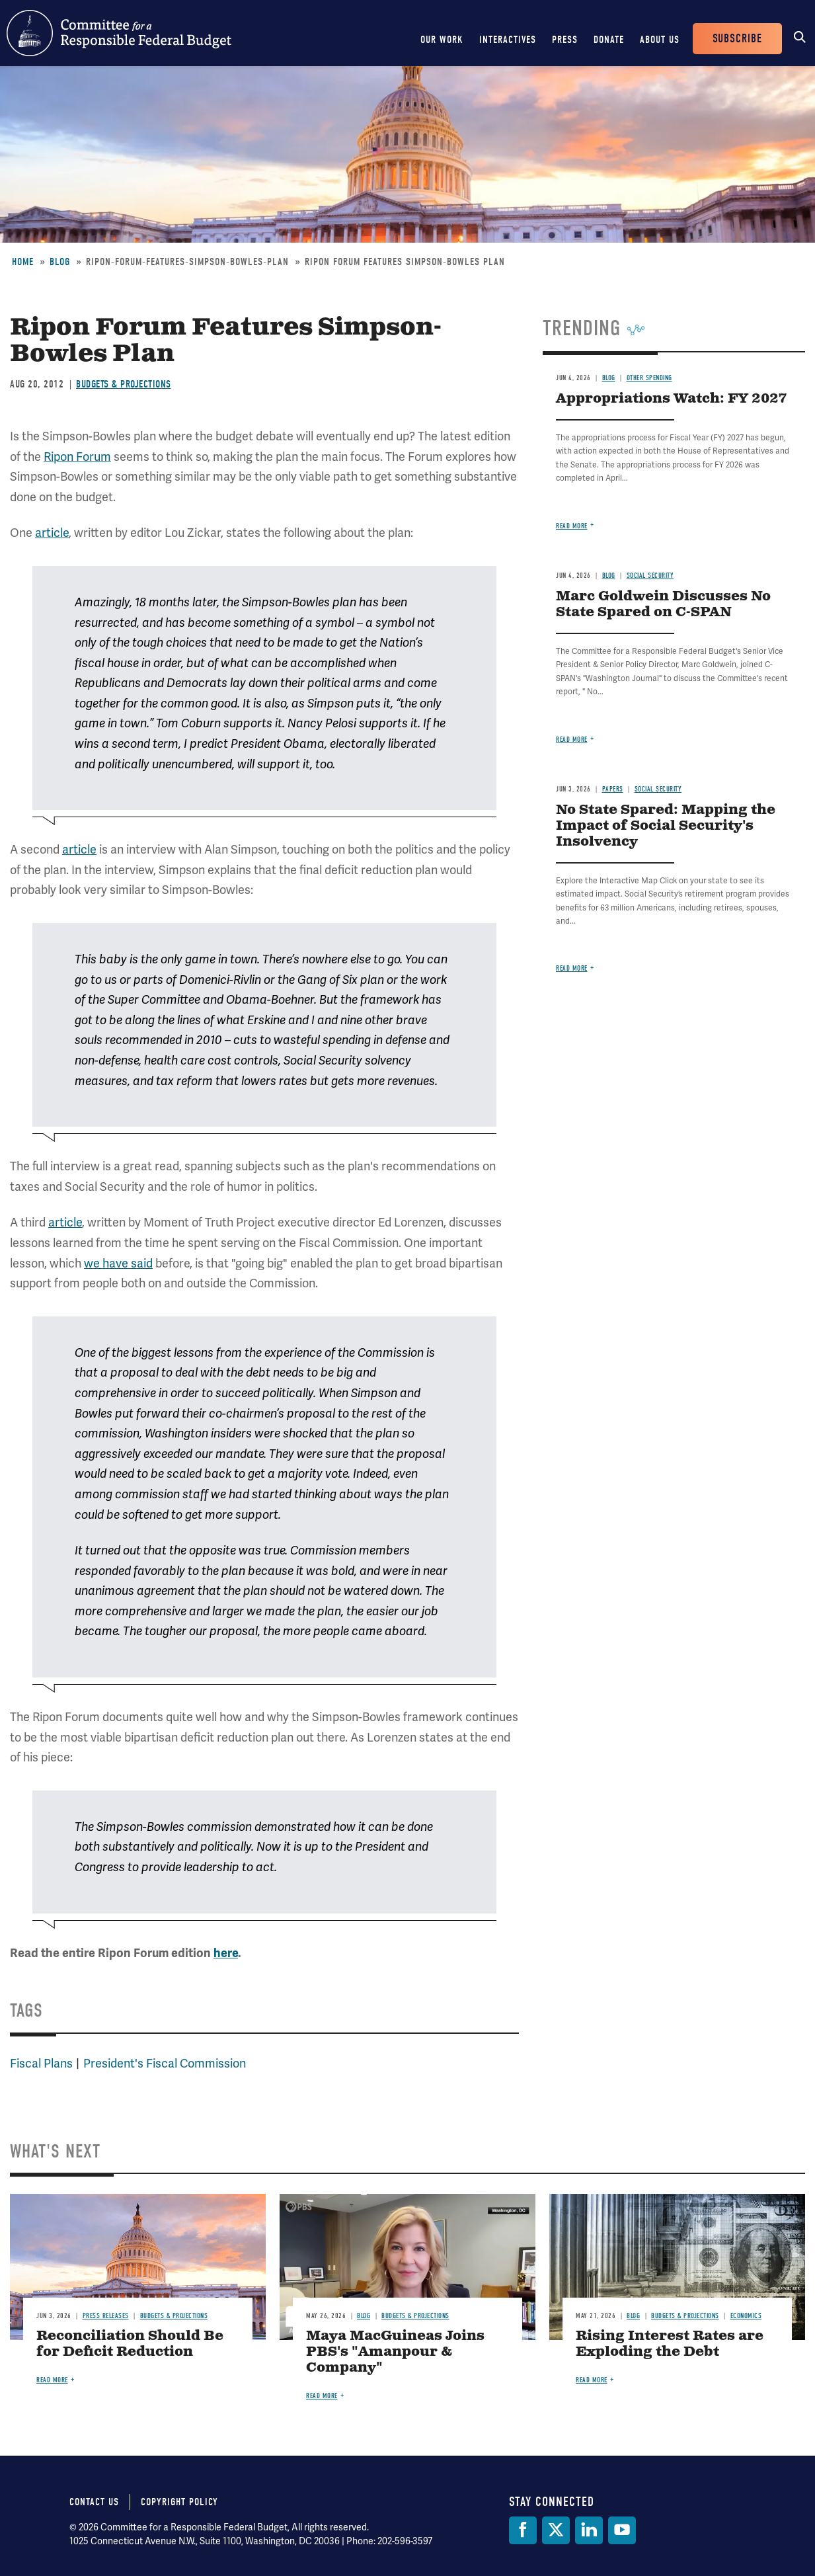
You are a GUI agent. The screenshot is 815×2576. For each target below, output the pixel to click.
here (225, 1953)
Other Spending (649, 378)
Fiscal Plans (41, 2063)
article (52, 532)
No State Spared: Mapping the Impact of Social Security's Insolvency (665, 826)
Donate (609, 40)
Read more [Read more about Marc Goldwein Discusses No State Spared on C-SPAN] (572, 739)
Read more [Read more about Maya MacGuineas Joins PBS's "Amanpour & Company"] (322, 2396)
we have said (118, 1263)
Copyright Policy (179, 2502)
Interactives (507, 40)
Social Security (650, 575)
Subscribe (737, 39)
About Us (659, 40)
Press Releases (106, 2316)
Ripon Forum (77, 456)
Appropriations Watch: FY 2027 (671, 399)
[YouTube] (622, 2530)
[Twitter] (556, 2530)
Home (23, 262)
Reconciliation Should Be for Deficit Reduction (129, 2344)
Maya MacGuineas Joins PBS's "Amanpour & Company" (395, 2352)
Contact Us (94, 2502)
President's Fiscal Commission (164, 2063)
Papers (612, 789)
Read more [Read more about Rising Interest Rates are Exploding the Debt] (591, 2380)
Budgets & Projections (123, 384)
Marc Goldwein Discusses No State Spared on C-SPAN (663, 605)
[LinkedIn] (589, 2530)
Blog (60, 262)
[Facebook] (523, 2530)
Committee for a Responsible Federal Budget (119, 33)
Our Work (441, 40)
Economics (746, 2316)
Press (565, 40)
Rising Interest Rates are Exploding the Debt (669, 2344)
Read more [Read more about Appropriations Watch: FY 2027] (572, 526)
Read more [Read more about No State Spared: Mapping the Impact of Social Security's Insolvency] (572, 968)
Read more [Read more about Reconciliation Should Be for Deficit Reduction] (52, 2380)
